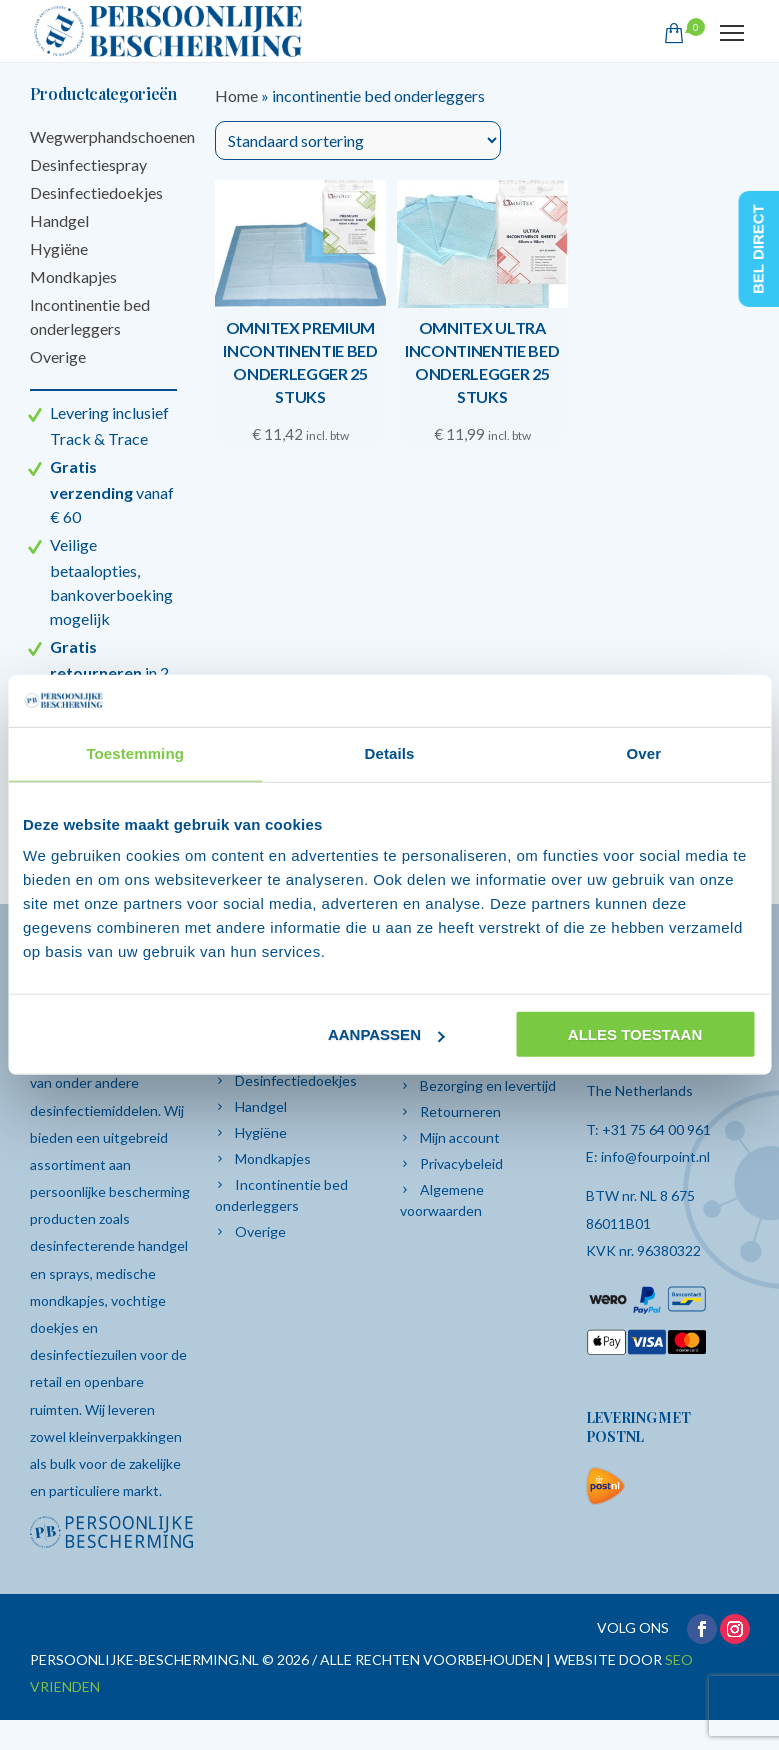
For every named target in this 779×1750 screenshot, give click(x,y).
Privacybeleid (461, 1163)
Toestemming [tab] (135, 753)
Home (236, 95)
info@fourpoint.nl (655, 1156)
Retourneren (460, 1111)
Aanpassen (386, 1034)
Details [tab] (390, 753)
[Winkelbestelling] (358, 140)
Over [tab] (644, 753)
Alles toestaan (635, 1034)
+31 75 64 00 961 (656, 1129)
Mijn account (460, 1137)
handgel (163, 1245)
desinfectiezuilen (85, 1354)
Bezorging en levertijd (488, 1085)
